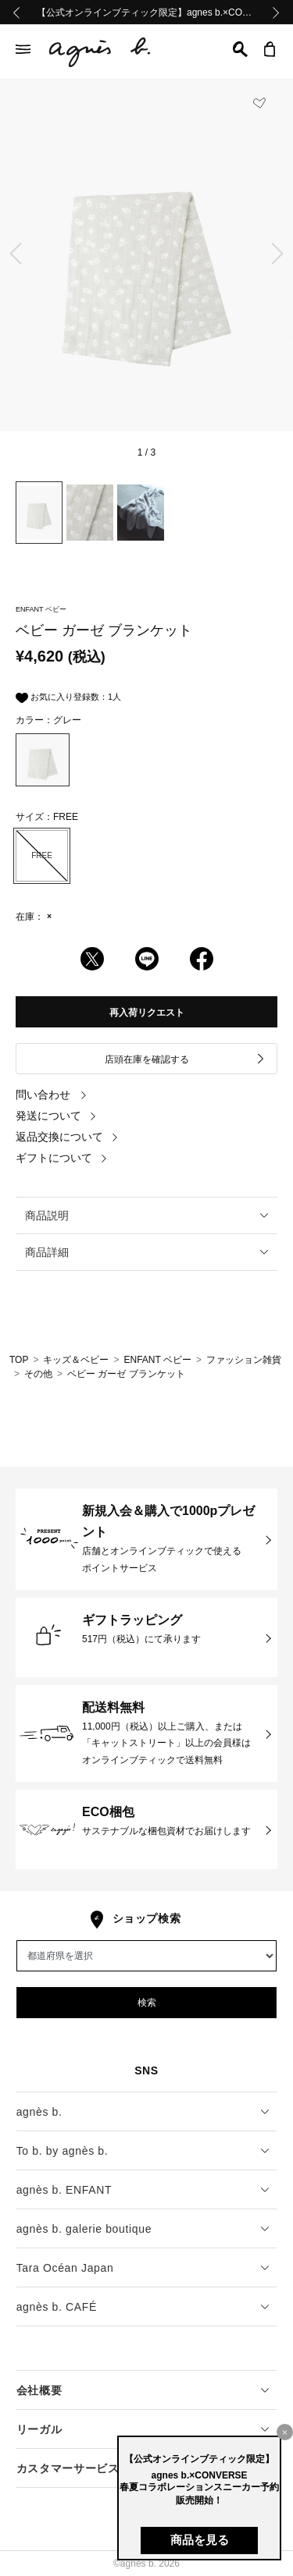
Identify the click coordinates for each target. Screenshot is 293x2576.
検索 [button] (147, 2002)
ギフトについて (62, 1157)
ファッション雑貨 (243, 1359)
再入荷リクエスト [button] (146, 1012)
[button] (240, 49)
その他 (38, 1373)
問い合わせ (52, 1094)
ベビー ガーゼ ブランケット (126, 1373)
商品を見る (199, 2539)
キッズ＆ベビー (76, 1359)
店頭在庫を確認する (185, 1059)
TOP (18, 1359)
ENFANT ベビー (157, 1359)
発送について (56, 1115)
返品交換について (67, 1136)
